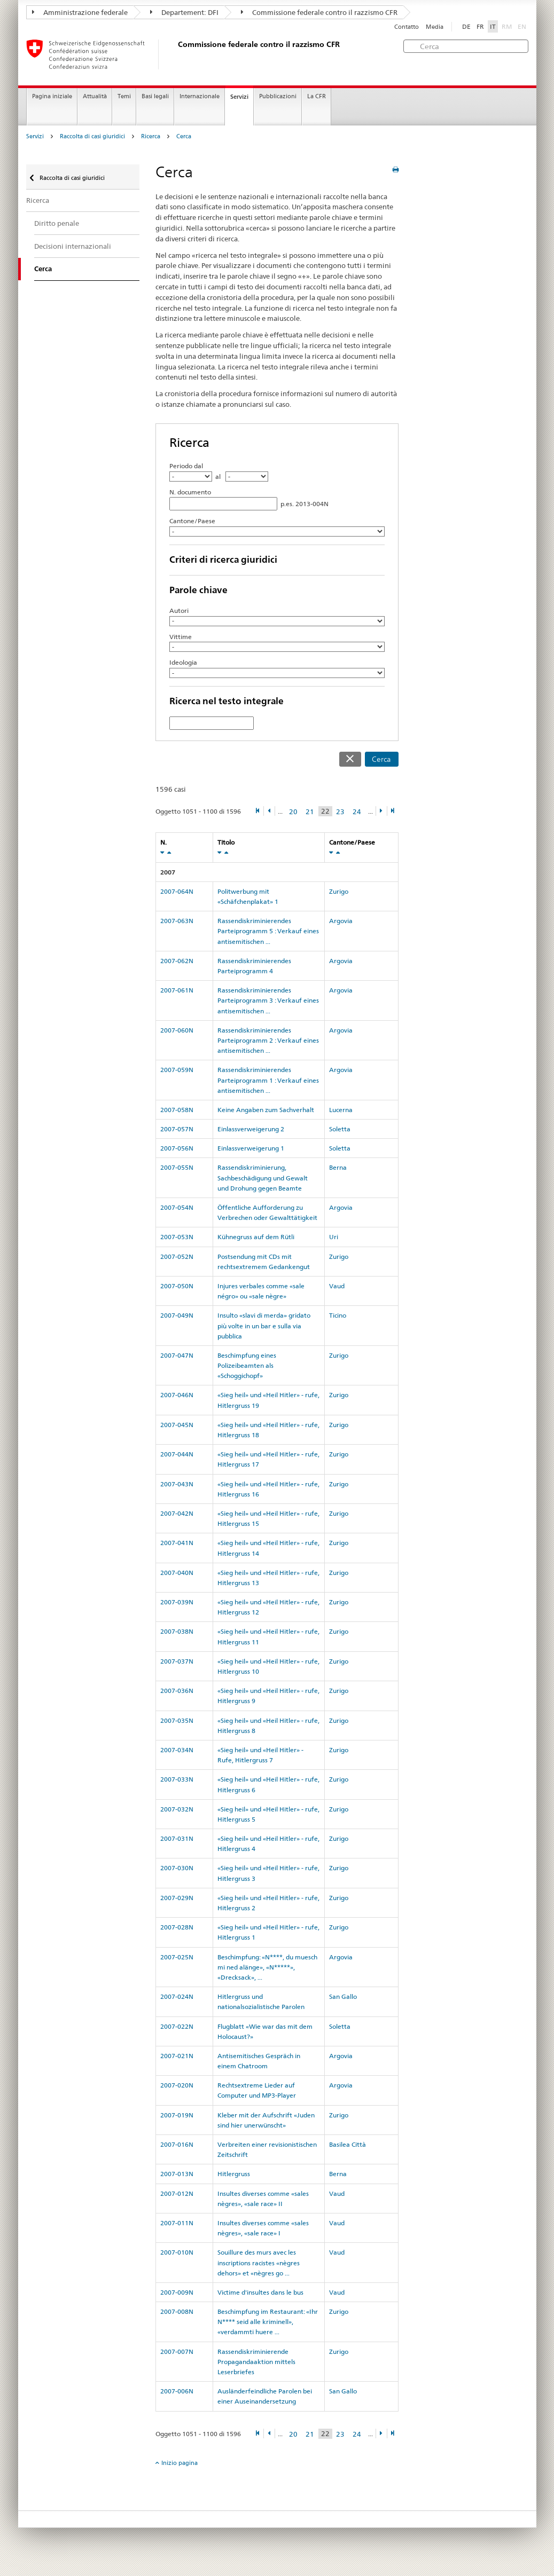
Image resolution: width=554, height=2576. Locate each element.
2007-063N (176, 921)
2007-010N (176, 2252)
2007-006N (176, 2391)
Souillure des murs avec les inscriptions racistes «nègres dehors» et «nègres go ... (258, 2262)
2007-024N (176, 1996)
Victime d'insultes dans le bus (260, 2292)
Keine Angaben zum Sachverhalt (265, 1110)
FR (480, 26)
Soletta (339, 1129)
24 (357, 811)
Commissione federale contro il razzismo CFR (319, 12)
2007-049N (176, 1315)
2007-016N (176, 2144)
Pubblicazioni (277, 96)
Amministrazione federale (80, 12)
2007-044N (176, 1454)
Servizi (239, 96)
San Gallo (343, 1996)
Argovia (341, 921)
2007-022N (176, 2026)
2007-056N (176, 1148)
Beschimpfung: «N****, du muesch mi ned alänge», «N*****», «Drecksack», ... (267, 1967)
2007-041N (176, 1543)
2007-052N (176, 1256)
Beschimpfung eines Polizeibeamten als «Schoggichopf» (246, 1365)
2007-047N (176, 1355)
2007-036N (176, 1691)
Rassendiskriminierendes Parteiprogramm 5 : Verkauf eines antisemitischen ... (268, 931)
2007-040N (176, 1573)
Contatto (406, 26)
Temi (124, 96)
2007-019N (176, 2115)
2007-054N (176, 1207)
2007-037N (176, 1661)
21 (310, 811)
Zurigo (338, 891)
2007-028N (176, 1927)
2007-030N (176, 1868)
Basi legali (155, 96)
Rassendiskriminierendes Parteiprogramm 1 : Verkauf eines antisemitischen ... (268, 1080)
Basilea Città (347, 2144)
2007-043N (176, 1484)
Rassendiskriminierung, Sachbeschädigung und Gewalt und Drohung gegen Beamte (262, 1177)
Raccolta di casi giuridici (92, 136)
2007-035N (176, 1720)
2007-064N (176, 891)
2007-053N (176, 1237)
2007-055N (176, 1167)
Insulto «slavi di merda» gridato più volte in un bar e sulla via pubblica (263, 1325)
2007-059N (176, 1070)
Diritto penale (56, 223)
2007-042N (176, 1513)
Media (434, 26)
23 (340, 811)
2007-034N (176, 1750)
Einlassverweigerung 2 (250, 1129)
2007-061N (176, 990)
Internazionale (200, 96)
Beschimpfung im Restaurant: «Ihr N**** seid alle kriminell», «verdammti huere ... (267, 2321)
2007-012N (176, 2193)
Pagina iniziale (52, 96)
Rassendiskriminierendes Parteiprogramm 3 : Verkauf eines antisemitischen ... (268, 1000)
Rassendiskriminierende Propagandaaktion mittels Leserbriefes (256, 2361)
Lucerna (341, 1110)
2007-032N (176, 1809)
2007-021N (176, 2056)
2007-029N (176, 1898)
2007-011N (176, 2223)
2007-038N (176, 1631)
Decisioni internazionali (72, 246)
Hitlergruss (233, 2174)
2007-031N (176, 1838)
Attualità (95, 96)
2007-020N (176, 2085)
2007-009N (176, 2292)
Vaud (337, 1286)
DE (466, 26)
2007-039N (176, 1602)
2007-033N (176, 1779)
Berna (338, 1167)
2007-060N (176, 1030)
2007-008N (176, 2311)
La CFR (316, 96)
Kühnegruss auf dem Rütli (255, 1237)
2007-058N (176, 1110)
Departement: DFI (184, 12)
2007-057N (176, 1129)
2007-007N (176, 2351)
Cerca (183, 136)
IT (493, 26)
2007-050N (176, 1286)
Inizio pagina (179, 2463)
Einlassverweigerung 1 (250, 1148)
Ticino (337, 1315)
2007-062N (176, 961)
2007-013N (176, 2174)
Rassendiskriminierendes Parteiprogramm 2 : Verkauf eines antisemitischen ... (268, 1040)
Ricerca (150, 136)
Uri (333, 1237)
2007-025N (176, 1957)
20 (293, 811)
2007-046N (176, 1395)
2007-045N (176, 1425)
